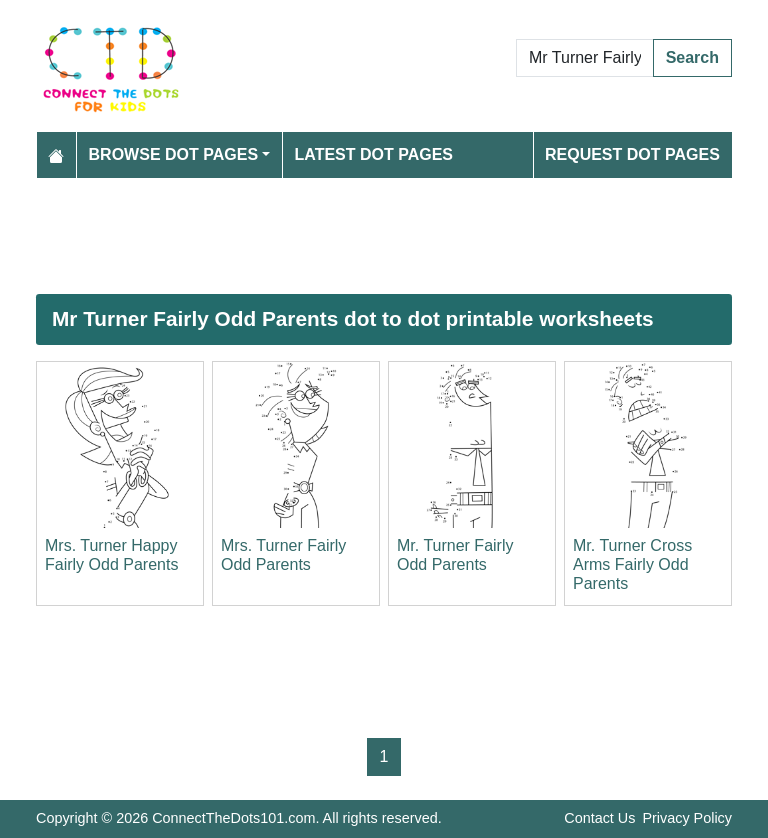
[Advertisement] (384, 236)
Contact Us (599, 818)
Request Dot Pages (632, 154)
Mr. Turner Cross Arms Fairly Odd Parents (632, 564)
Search (692, 57)
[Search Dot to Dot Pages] (585, 58)
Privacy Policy (687, 818)
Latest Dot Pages (374, 154)
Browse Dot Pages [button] (174, 154)
